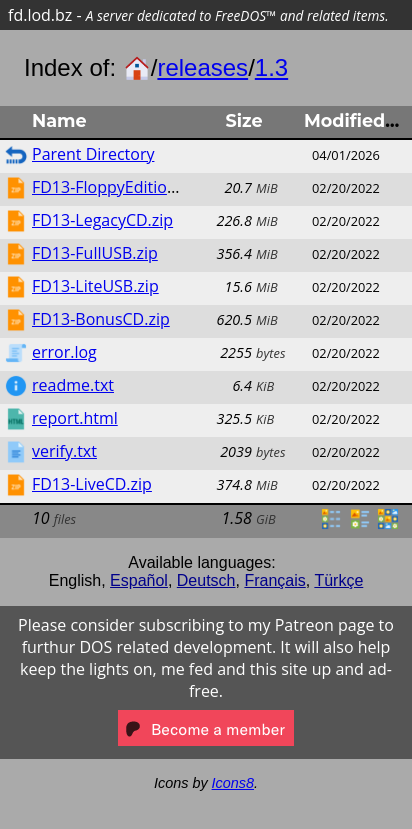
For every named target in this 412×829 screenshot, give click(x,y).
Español (139, 580)
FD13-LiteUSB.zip (95, 286)
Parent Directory (93, 154)
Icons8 (233, 783)
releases (202, 67)
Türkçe (338, 580)
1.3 (271, 67)
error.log (64, 352)
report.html (75, 418)
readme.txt (73, 385)
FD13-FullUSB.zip (95, 253)
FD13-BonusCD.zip (101, 319)
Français (274, 580)
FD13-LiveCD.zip (92, 484)
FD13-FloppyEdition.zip (117, 187)
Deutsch (206, 580)
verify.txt (64, 451)
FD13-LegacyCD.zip (102, 220)
